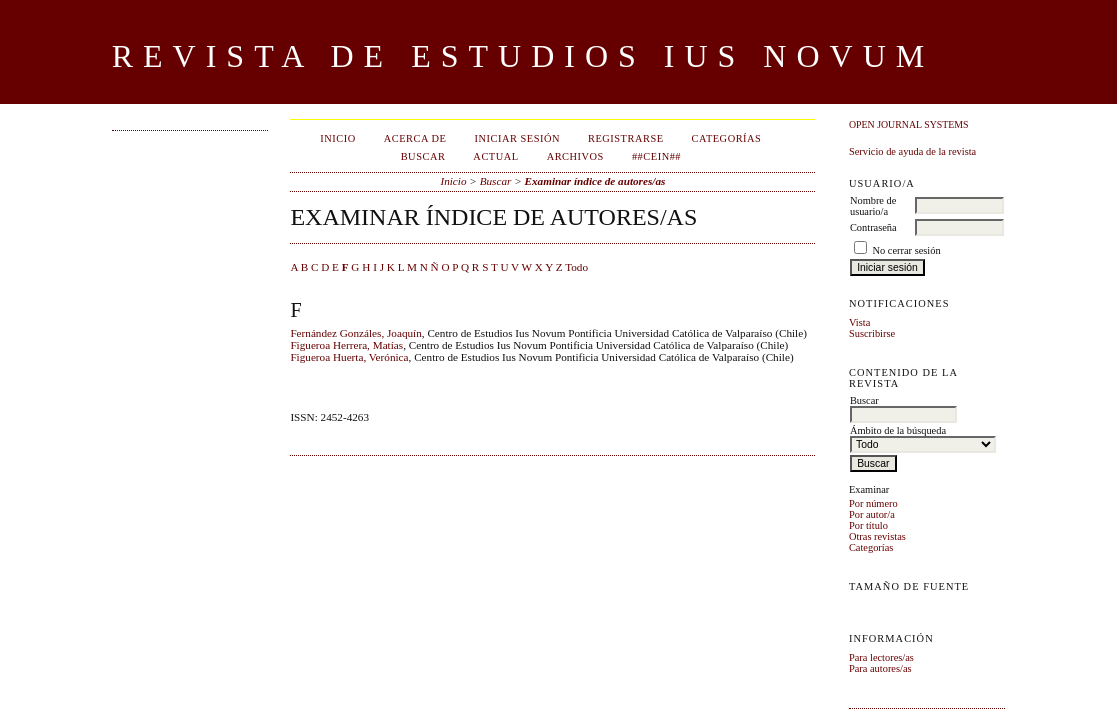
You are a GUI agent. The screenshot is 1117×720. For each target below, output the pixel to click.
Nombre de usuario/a (873, 206)
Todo (576, 267)
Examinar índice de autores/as (595, 181)
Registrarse (626, 138)
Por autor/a (872, 514)
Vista (859, 322)
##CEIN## (656, 156)
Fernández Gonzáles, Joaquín (355, 333)
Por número (873, 503)
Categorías (871, 547)
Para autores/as (880, 668)
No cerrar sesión (907, 250)
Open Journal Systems (909, 124)
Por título (868, 525)
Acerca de (415, 138)
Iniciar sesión (517, 138)
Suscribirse (872, 333)
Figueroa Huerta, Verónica (349, 357)
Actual (495, 156)
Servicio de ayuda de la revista (912, 151)
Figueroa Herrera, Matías (346, 345)
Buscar (423, 156)
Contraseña (873, 227)
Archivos (575, 156)
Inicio (337, 138)
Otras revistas (877, 536)
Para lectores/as (881, 657)
